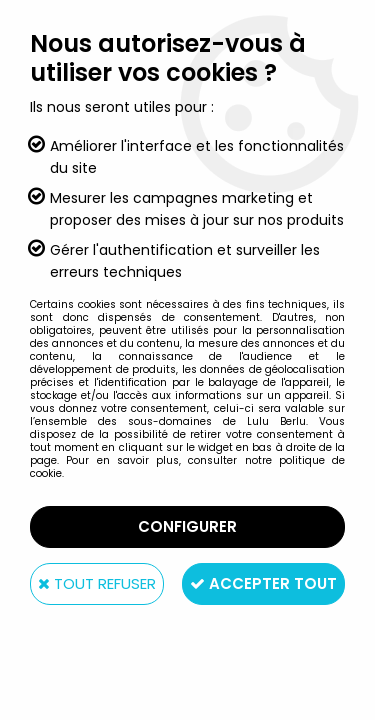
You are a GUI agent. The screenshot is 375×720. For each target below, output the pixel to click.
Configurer (187, 526)
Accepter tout (263, 583)
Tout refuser (97, 583)
